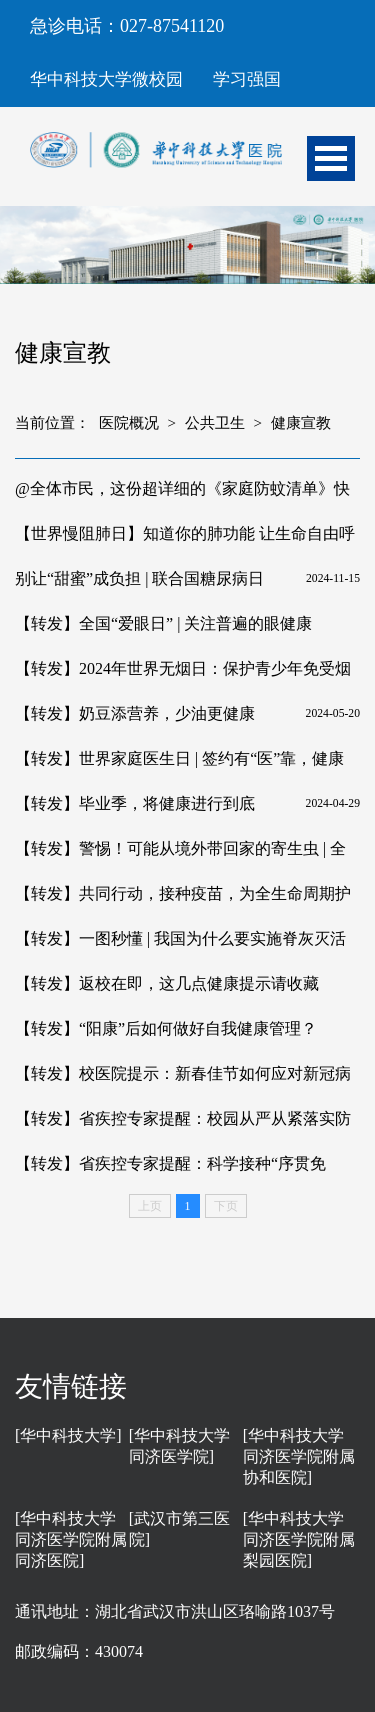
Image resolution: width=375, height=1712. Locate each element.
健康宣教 (301, 423)
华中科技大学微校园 (106, 79)
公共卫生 (215, 423)
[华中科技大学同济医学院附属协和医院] (299, 1456)
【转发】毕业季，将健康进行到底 (135, 803)
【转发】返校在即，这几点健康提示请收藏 (167, 983)
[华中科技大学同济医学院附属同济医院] (71, 1539)
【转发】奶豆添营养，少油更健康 (135, 713)
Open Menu (331, 158)
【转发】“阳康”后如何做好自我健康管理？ (166, 1028)
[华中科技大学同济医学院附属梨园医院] (299, 1539)
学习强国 (247, 79)
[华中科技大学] (68, 1435)
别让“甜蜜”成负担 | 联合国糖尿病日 (139, 578)
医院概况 (129, 423)
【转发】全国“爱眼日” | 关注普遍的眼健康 (163, 623)
